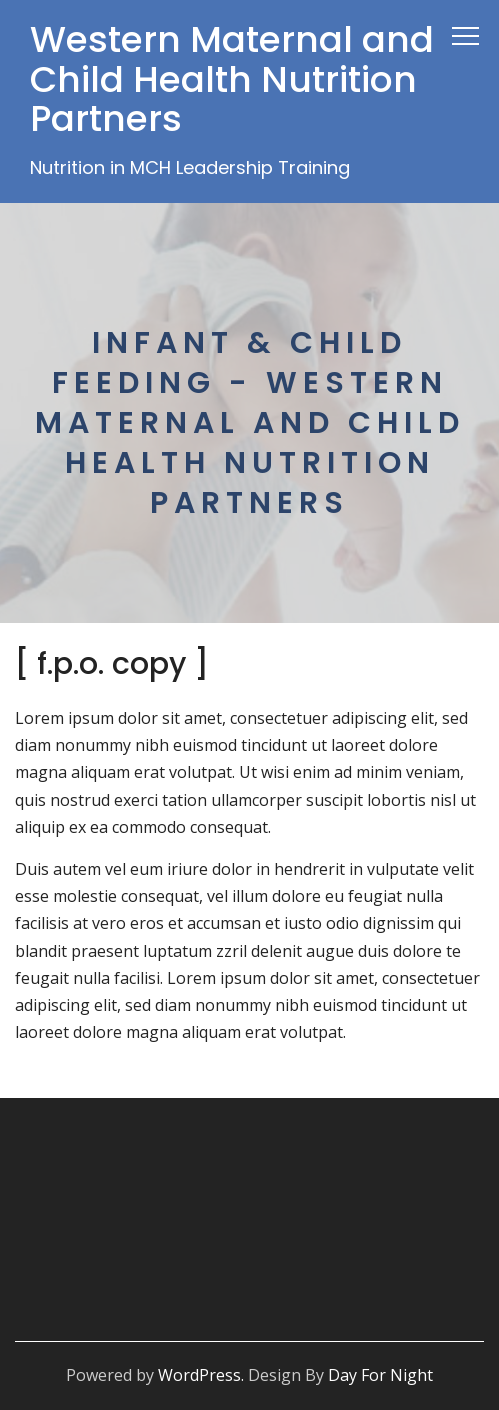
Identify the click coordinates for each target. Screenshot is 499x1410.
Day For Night (380, 1375)
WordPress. (201, 1375)
